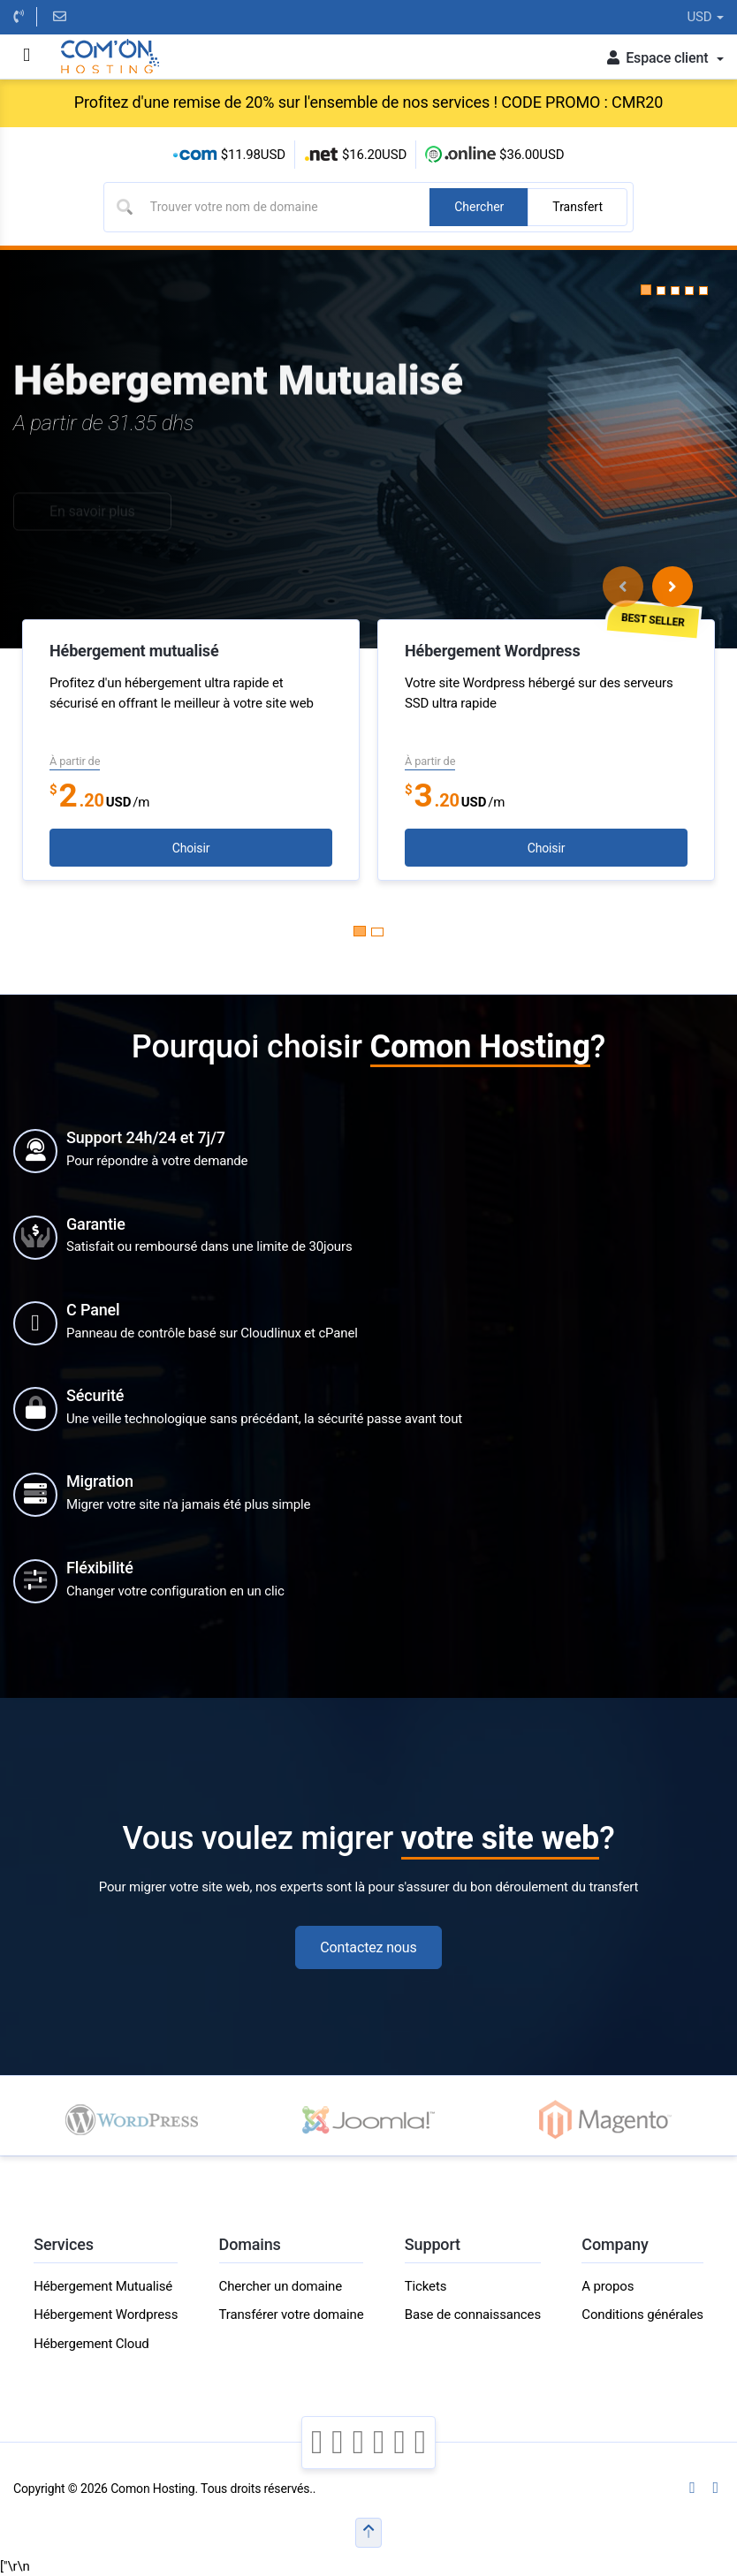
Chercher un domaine (280, 2286)
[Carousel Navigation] (647, 586)
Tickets (425, 2286)
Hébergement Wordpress (106, 2314)
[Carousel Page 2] (377, 932)
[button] (646, 289)
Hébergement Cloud (91, 2344)
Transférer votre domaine (291, 2314)
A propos (607, 2286)
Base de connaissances (473, 2314)
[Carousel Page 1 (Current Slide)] (359, 931)
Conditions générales (642, 2314)
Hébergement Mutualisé (103, 2286)
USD (705, 17)
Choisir (191, 848)
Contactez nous (368, 1947)
